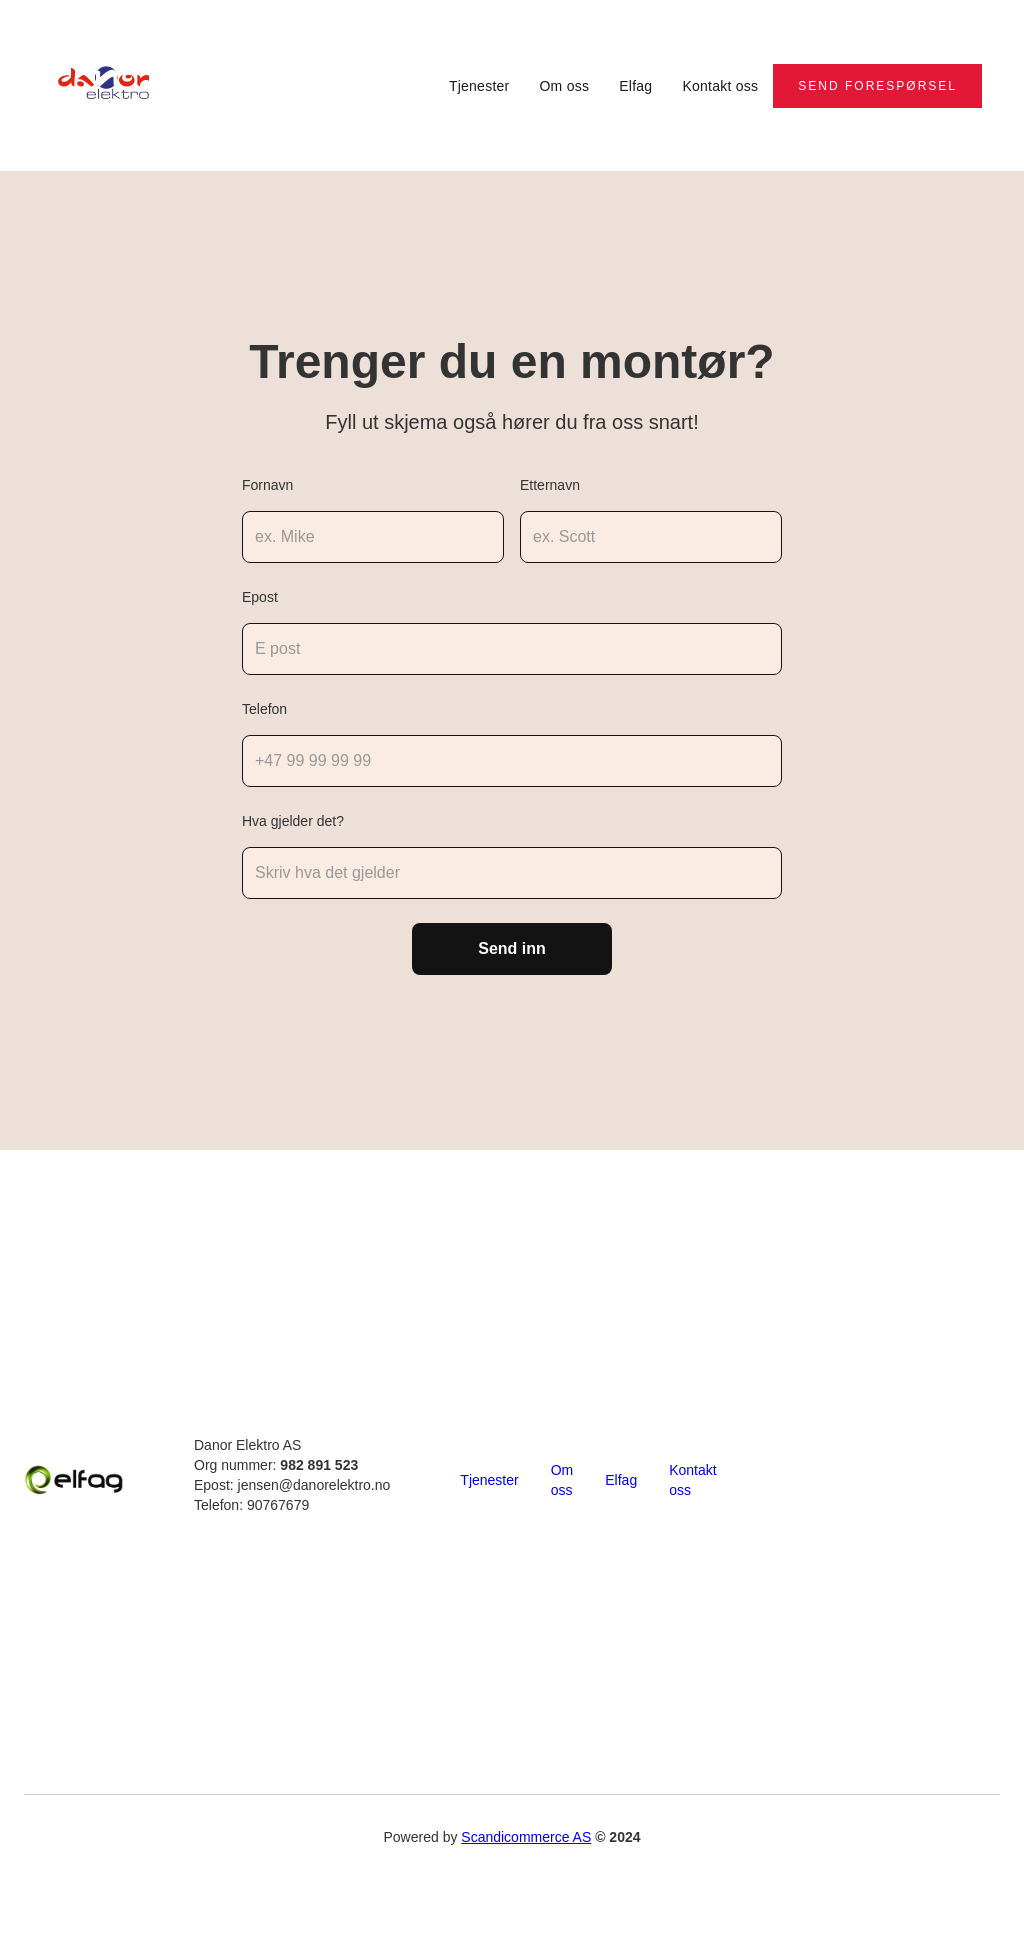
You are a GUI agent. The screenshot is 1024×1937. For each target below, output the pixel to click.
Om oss (564, 86)
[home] (107, 85)
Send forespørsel (877, 86)
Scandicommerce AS (526, 1837)
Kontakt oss (720, 86)
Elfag (635, 86)
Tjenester (479, 86)
